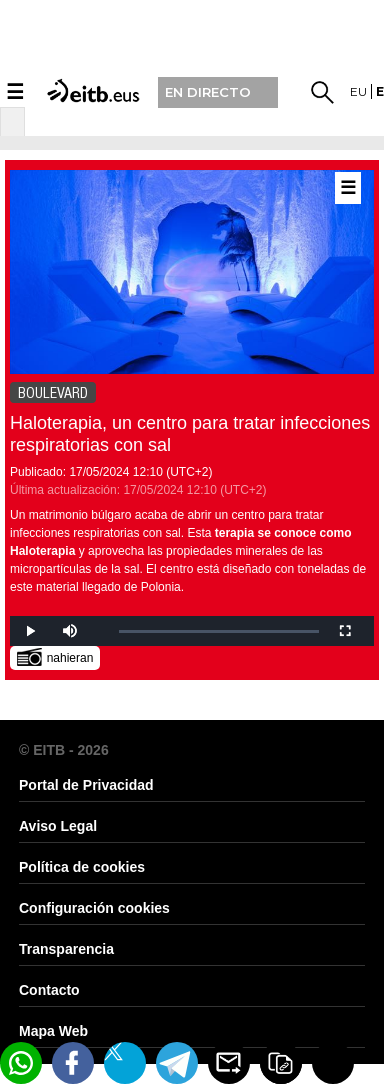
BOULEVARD (53, 393)
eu (358, 91)
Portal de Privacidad (86, 785)
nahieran (55, 656)
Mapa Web (53, 1031)
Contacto (49, 990)
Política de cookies (82, 867)
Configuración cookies (94, 908)
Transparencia (66, 949)
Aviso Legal (58, 826)
